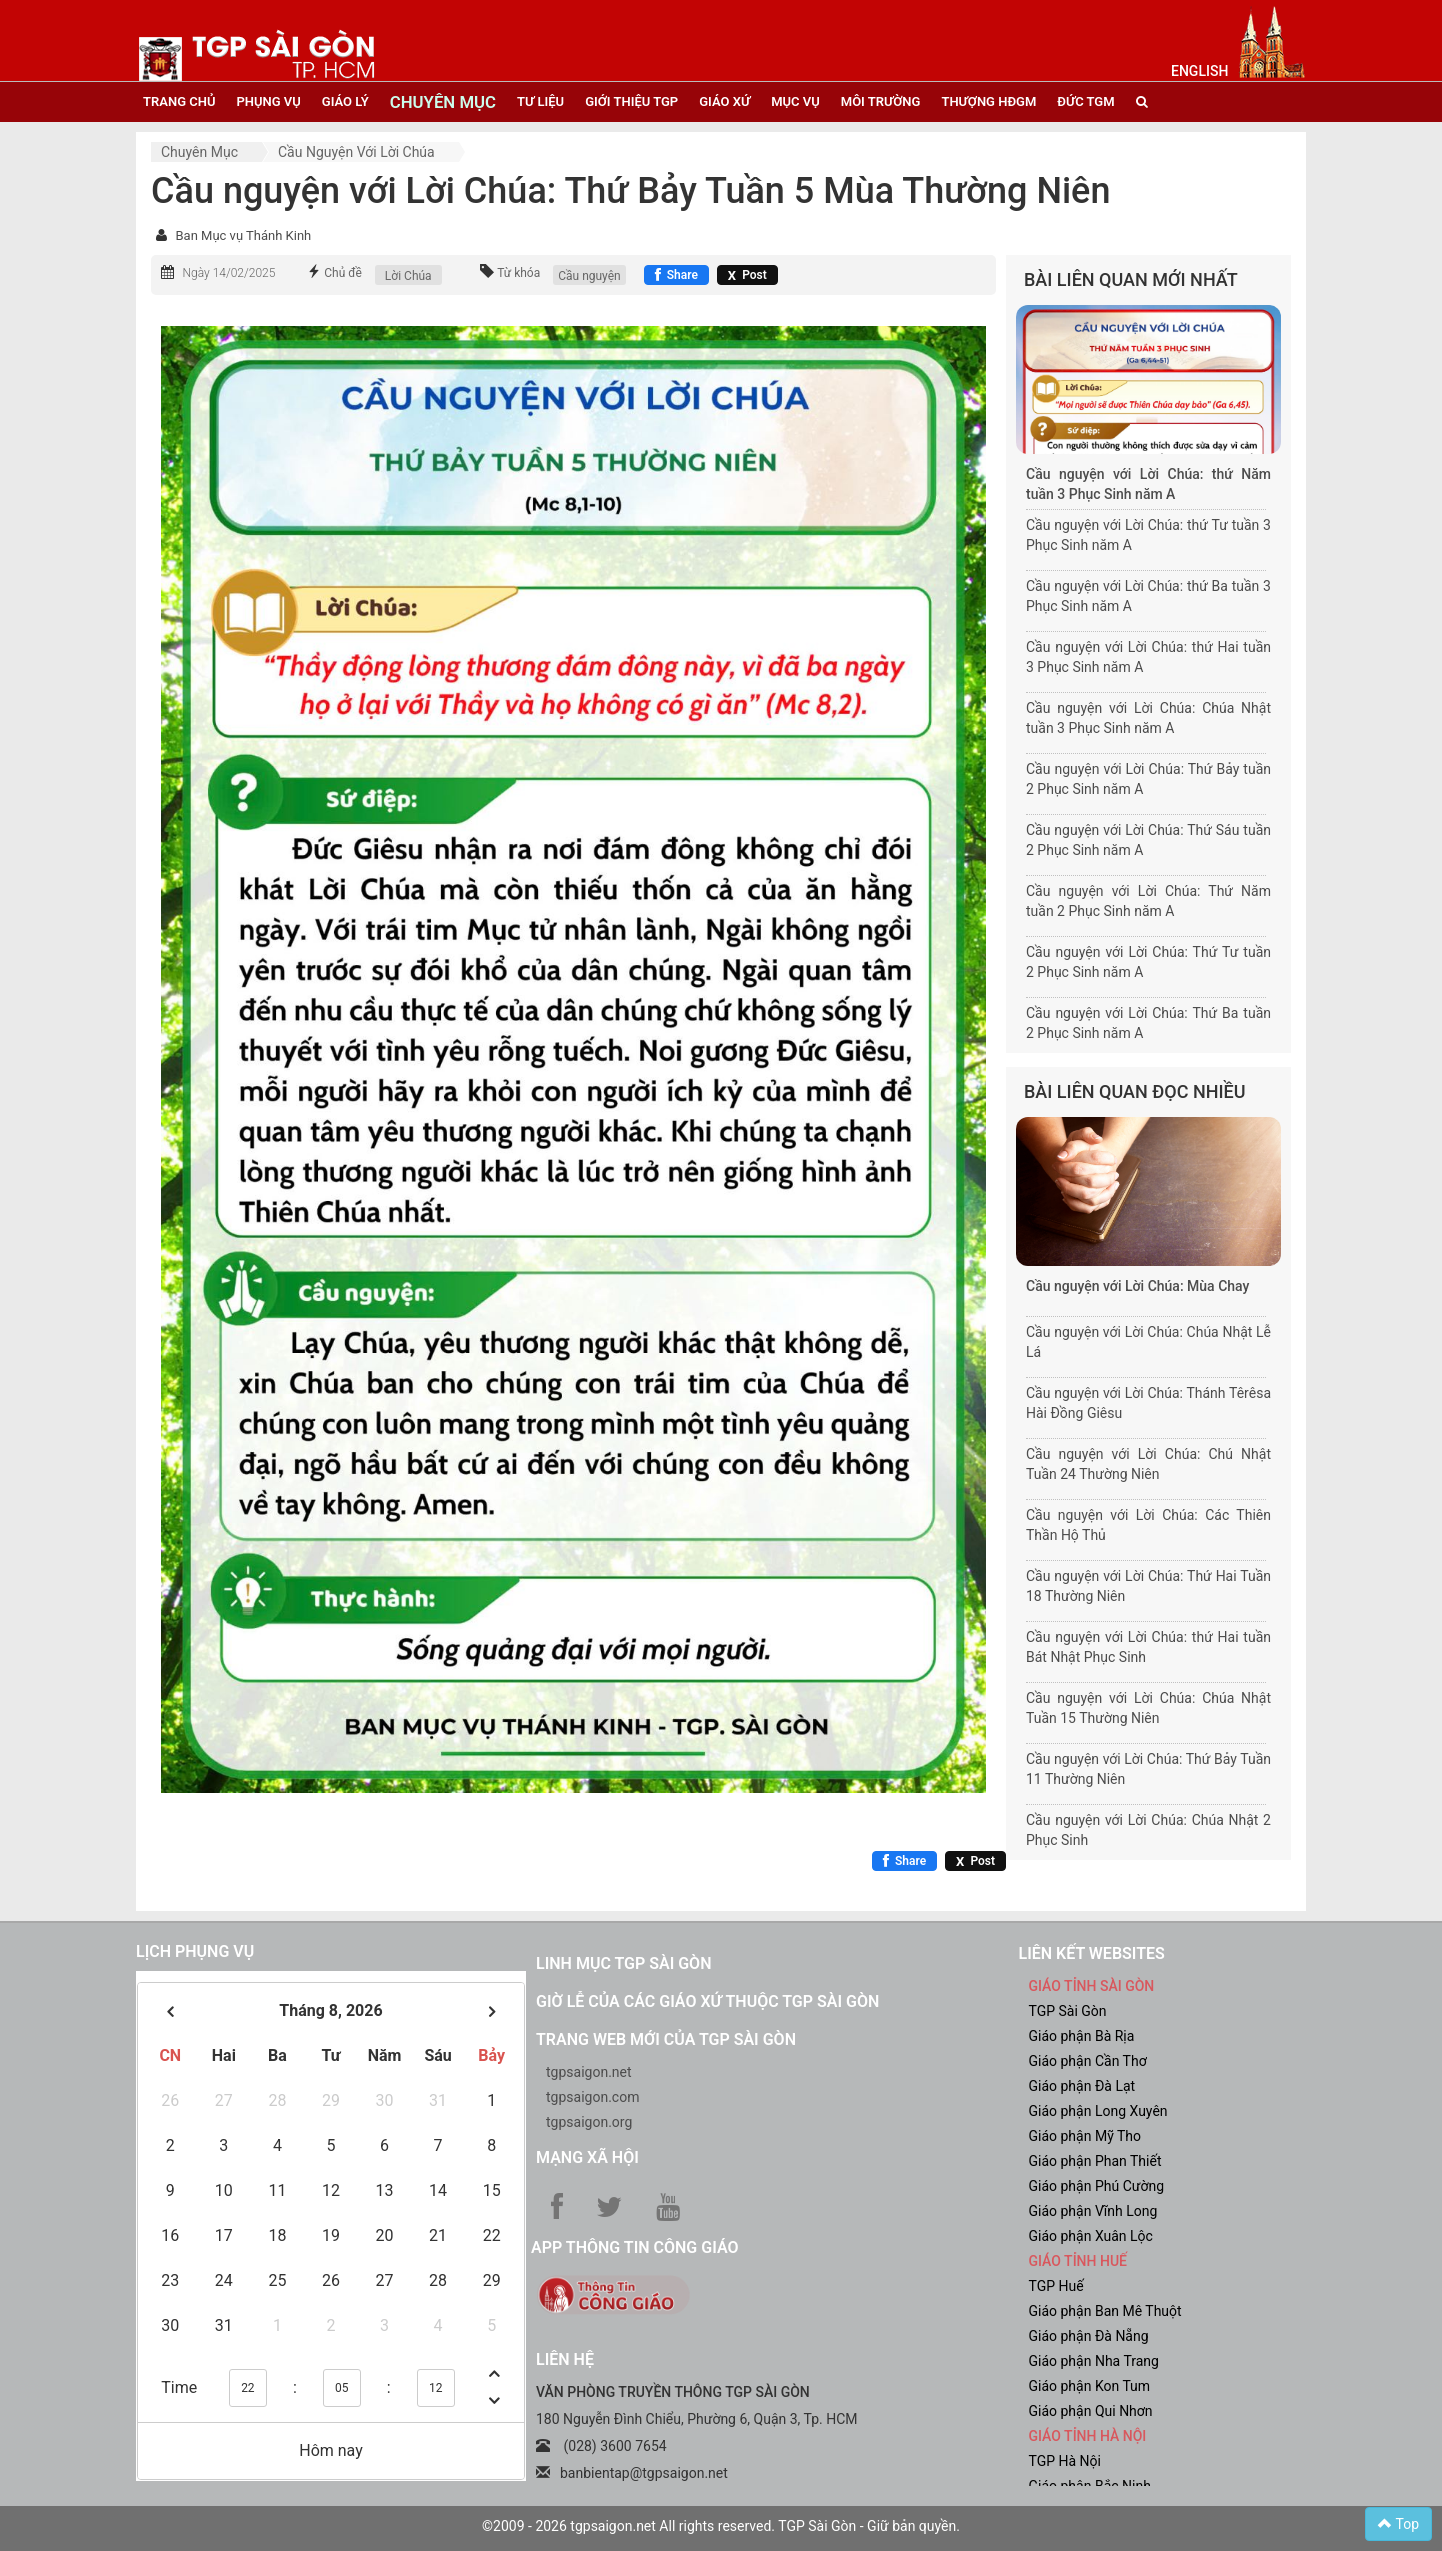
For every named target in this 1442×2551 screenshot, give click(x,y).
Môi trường (881, 101)
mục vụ (795, 101)
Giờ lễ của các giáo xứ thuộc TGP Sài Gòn (707, 2001)
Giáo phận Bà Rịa (1082, 2036)
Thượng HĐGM (988, 101)
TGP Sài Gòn (1068, 2011)
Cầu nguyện (589, 276)
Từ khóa (518, 273)
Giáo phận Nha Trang (1094, 2361)
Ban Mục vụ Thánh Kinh (243, 235)
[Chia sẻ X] (747, 275)
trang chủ (179, 101)
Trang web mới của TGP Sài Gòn (666, 2039)
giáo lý (345, 101)
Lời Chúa (408, 276)
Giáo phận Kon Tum (1090, 2386)
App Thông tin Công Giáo (634, 2247)
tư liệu (540, 101)
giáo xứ (724, 101)
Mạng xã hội (587, 2157)
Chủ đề (343, 273)
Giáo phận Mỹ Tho (1085, 2136)
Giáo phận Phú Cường (1097, 2186)
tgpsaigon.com (592, 2097)
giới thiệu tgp (631, 101)
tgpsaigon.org (589, 2122)
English (1199, 71)
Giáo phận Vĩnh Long (1093, 2211)
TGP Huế (1056, 2286)
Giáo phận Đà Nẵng (1089, 2336)
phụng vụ (268, 101)
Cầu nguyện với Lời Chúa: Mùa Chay (1137, 1286)
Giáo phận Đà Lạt (1082, 2086)
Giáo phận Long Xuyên (1098, 2111)
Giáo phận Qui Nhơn (1091, 2411)
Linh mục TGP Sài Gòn (623, 1963)
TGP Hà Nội (1065, 2461)
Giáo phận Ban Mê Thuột (1105, 2311)
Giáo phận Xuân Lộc (1091, 2236)
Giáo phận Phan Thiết (1095, 2161)
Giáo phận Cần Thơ (1088, 2061)
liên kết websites (1092, 1953)
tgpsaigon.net (589, 2072)
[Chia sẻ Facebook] (676, 275)
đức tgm (1085, 101)
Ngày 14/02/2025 (228, 273)
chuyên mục (443, 102)
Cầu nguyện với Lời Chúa (356, 152)
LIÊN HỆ (565, 2359)
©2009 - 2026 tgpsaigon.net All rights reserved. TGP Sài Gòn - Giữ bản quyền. (721, 2526)
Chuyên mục (199, 152)
